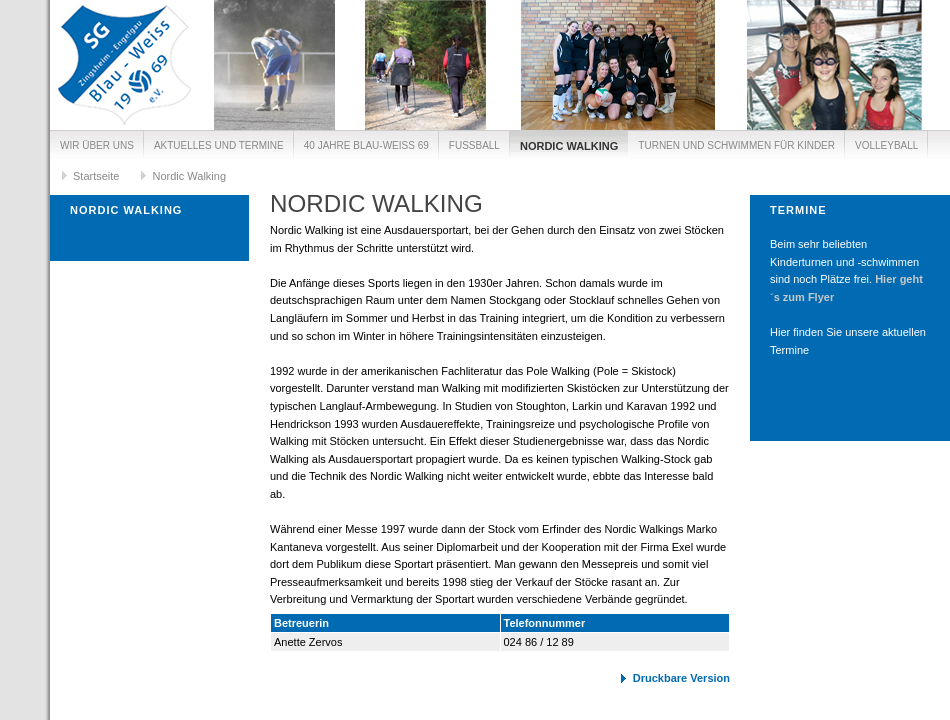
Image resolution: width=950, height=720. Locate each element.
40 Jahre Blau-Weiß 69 (366, 145)
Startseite (96, 176)
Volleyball (886, 145)
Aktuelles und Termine (219, 145)
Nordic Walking (569, 146)
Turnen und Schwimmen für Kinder (736, 145)
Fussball (474, 145)
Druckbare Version (681, 678)
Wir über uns (97, 145)
